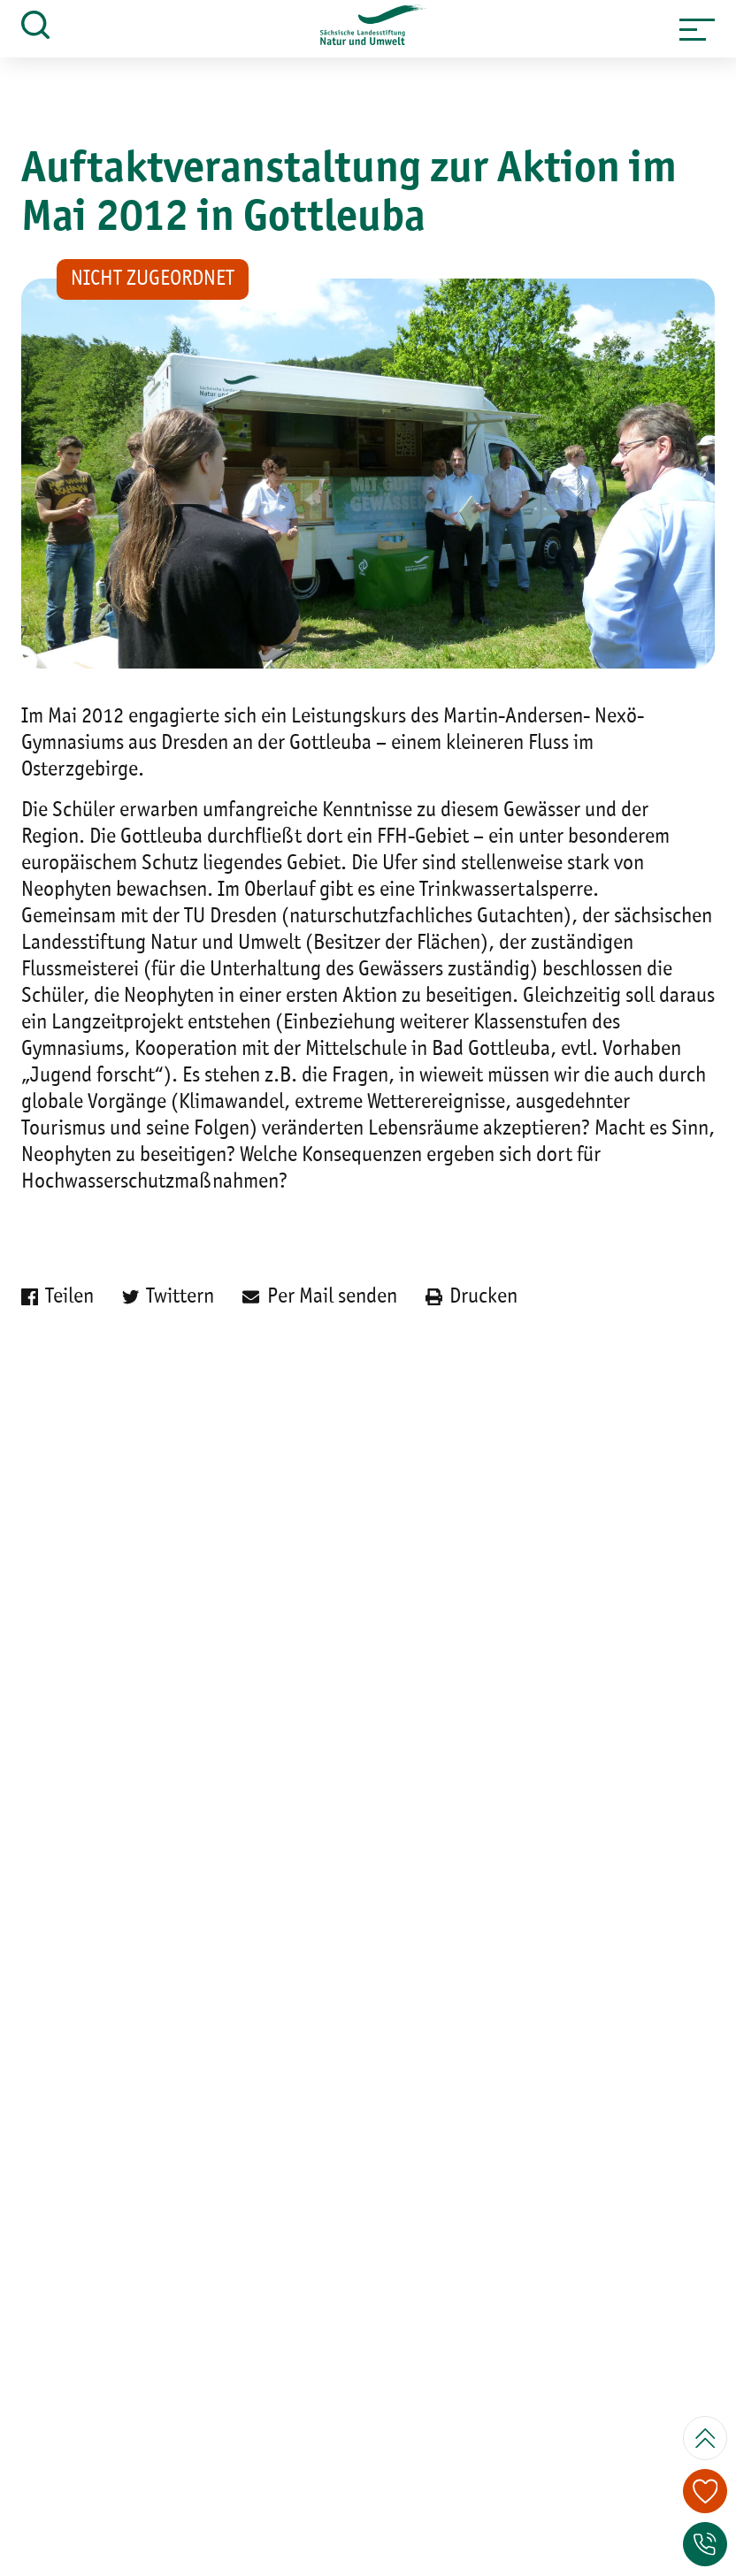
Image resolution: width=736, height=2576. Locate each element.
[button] (697, 29)
